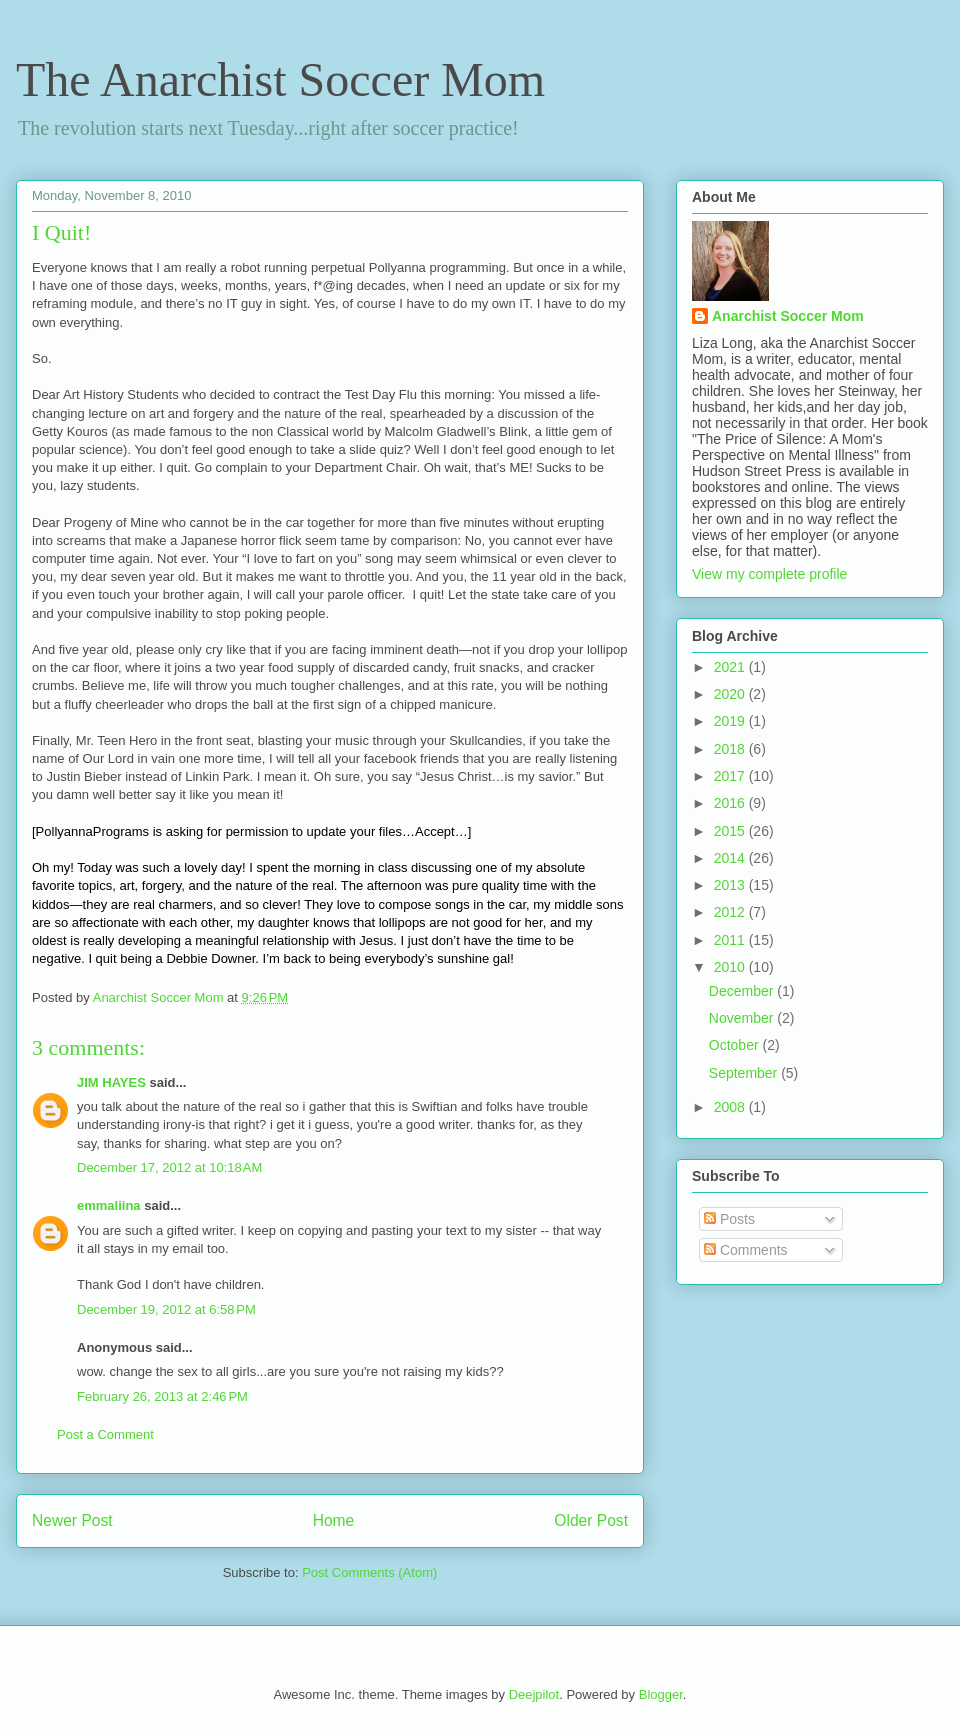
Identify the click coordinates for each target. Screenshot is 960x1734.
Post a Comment (105, 1434)
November (743, 1018)
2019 (731, 721)
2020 (731, 694)
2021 (731, 667)
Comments (746, 1250)
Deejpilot (534, 1694)
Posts (729, 1219)
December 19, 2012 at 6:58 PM (166, 1309)
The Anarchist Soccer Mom (280, 79)
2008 (731, 1107)
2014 (731, 858)
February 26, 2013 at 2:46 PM (162, 1396)
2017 (731, 776)
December (743, 991)
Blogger (661, 1694)
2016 (731, 803)
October (736, 1045)
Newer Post (72, 1520)
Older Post (591, 1520)
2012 (731, 912)
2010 (731, 967)
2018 (731, 749)
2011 (731, 940)
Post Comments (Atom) (369, 1572)
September (745, 1073)
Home (334, 1520)
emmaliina (109, 1205)
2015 (731, 831)
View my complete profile (769, 574)
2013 (731, 885)
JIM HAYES (111, 1082)
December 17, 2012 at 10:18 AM (169, 1167)
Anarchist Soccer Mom (788, 316)
